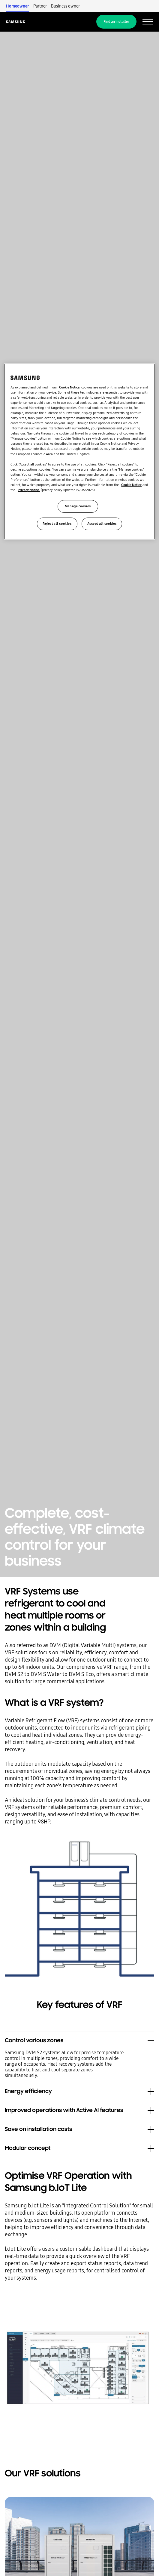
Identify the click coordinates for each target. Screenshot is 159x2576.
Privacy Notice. (29, 490)
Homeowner (17, 6)
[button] (79, 2038)
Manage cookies (78, 506)
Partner (40, 6)
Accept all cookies (102, 523)
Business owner (65, 6)
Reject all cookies (57, 523)
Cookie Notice (69, 387)
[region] (79, 451)
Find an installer (116, 21)
